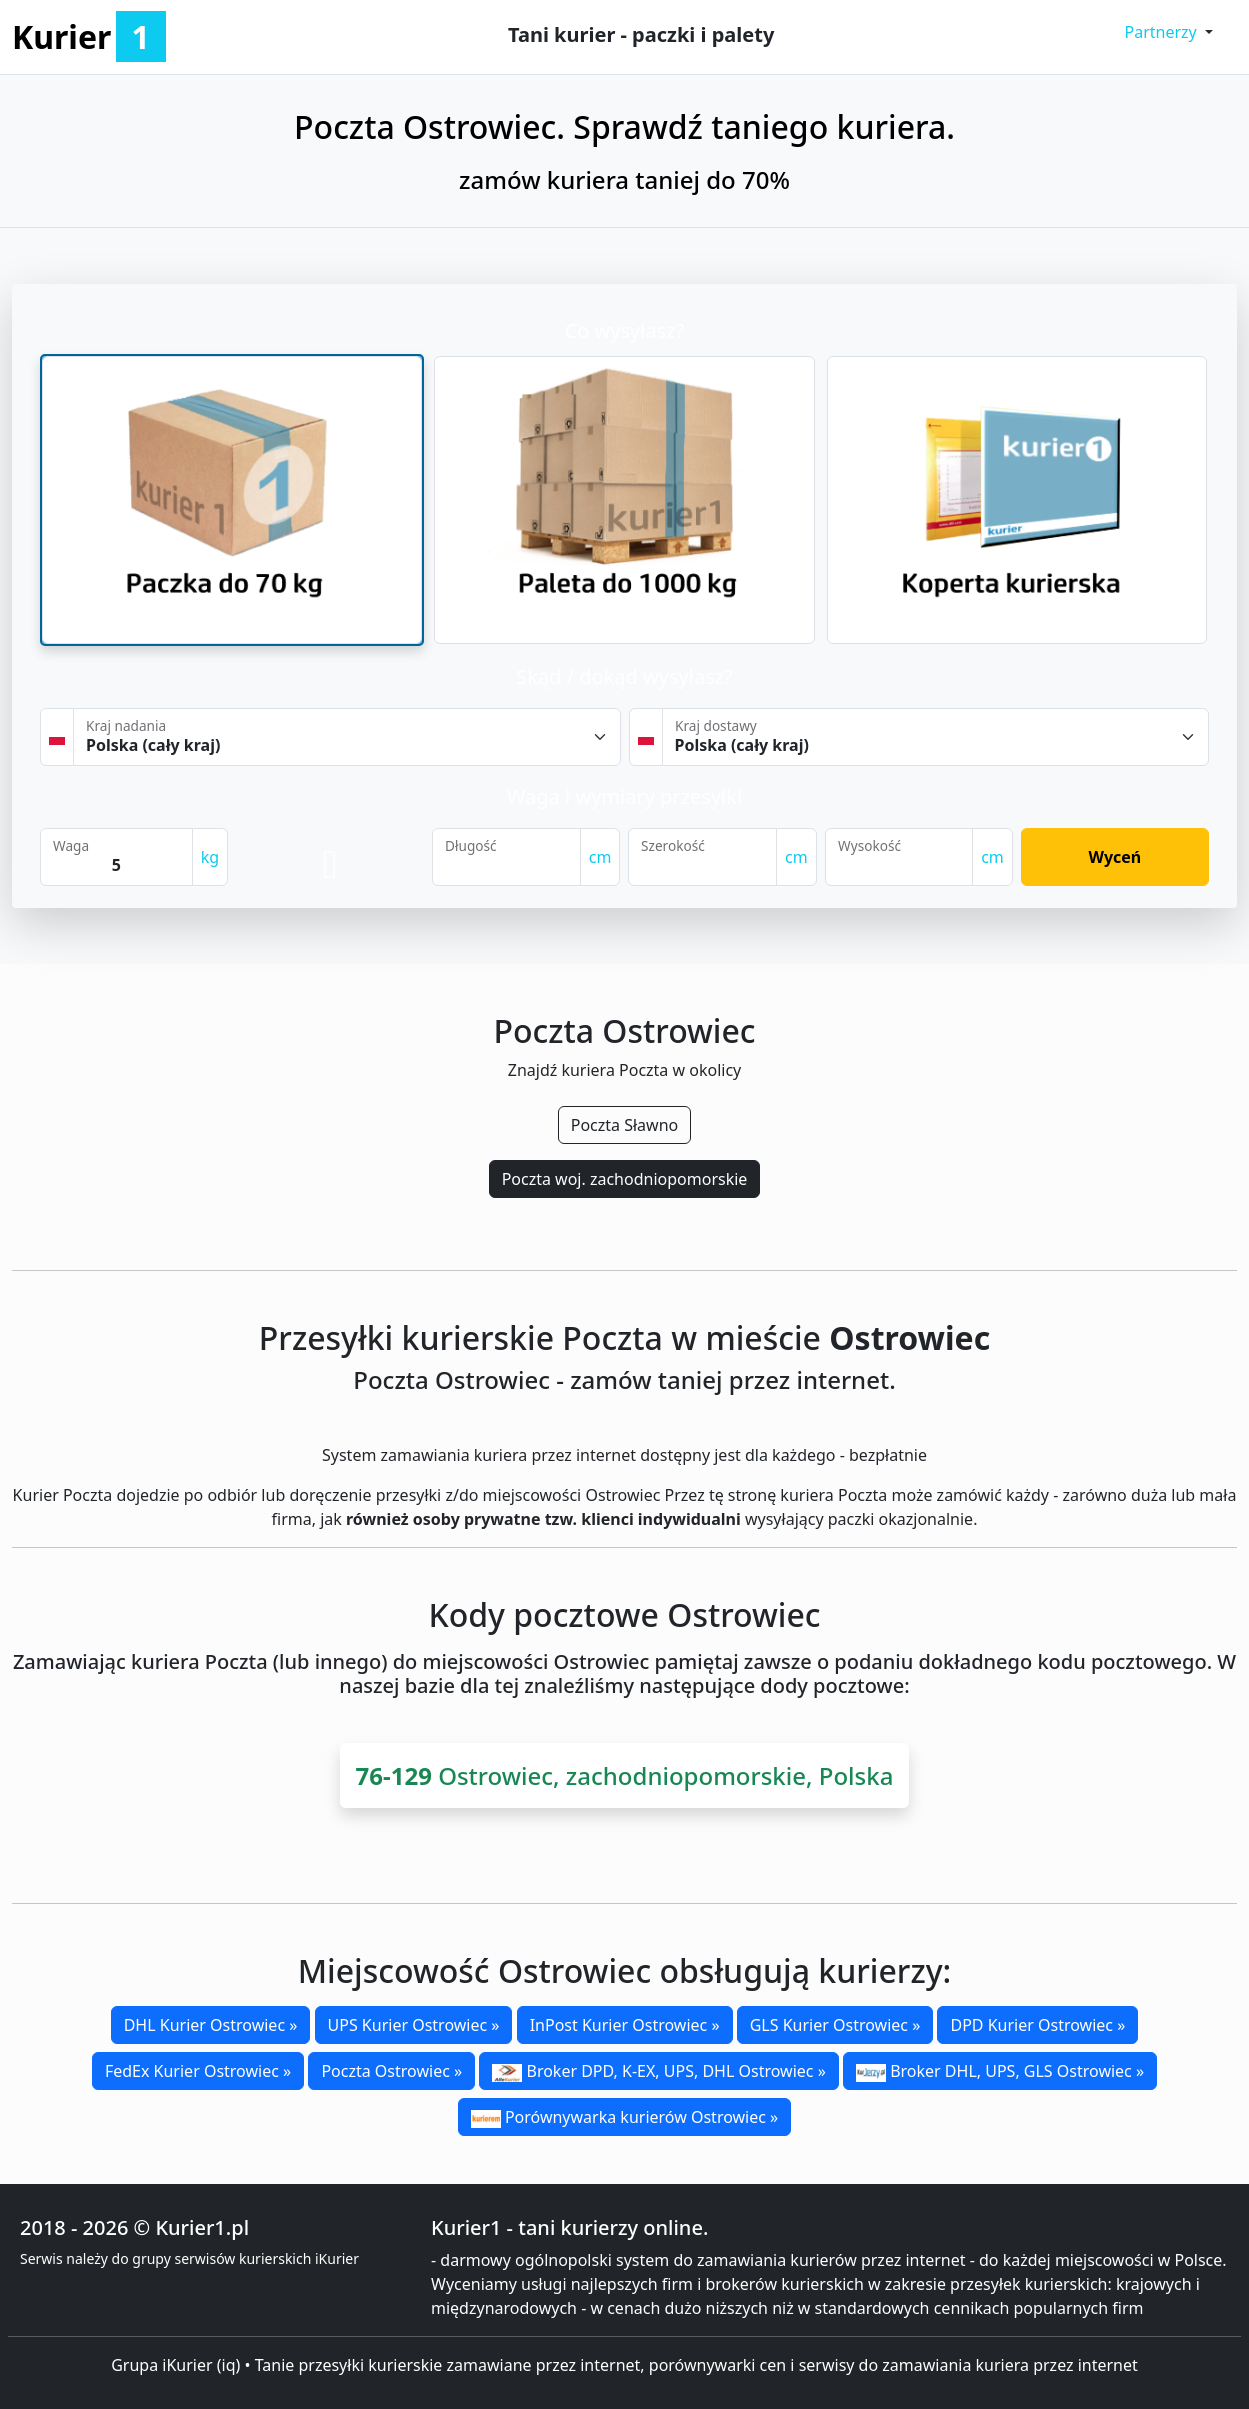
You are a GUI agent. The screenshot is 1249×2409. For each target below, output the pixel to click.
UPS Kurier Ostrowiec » (414, 2025)
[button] (1168, 32)
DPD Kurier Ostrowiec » (1037, 2025)
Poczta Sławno (625, 1125)
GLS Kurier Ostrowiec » (835, 2025)
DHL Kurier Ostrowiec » (211, 2025)
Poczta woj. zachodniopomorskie (625, 1179)
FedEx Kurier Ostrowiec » (198, 2071)
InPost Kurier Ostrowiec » (625, 2025)
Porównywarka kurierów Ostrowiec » (625, 2117)
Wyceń (1114, 857)
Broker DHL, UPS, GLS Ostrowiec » (1000, 2071)
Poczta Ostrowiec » (391, 2071)
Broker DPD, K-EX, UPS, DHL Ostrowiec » (658, 2071)
